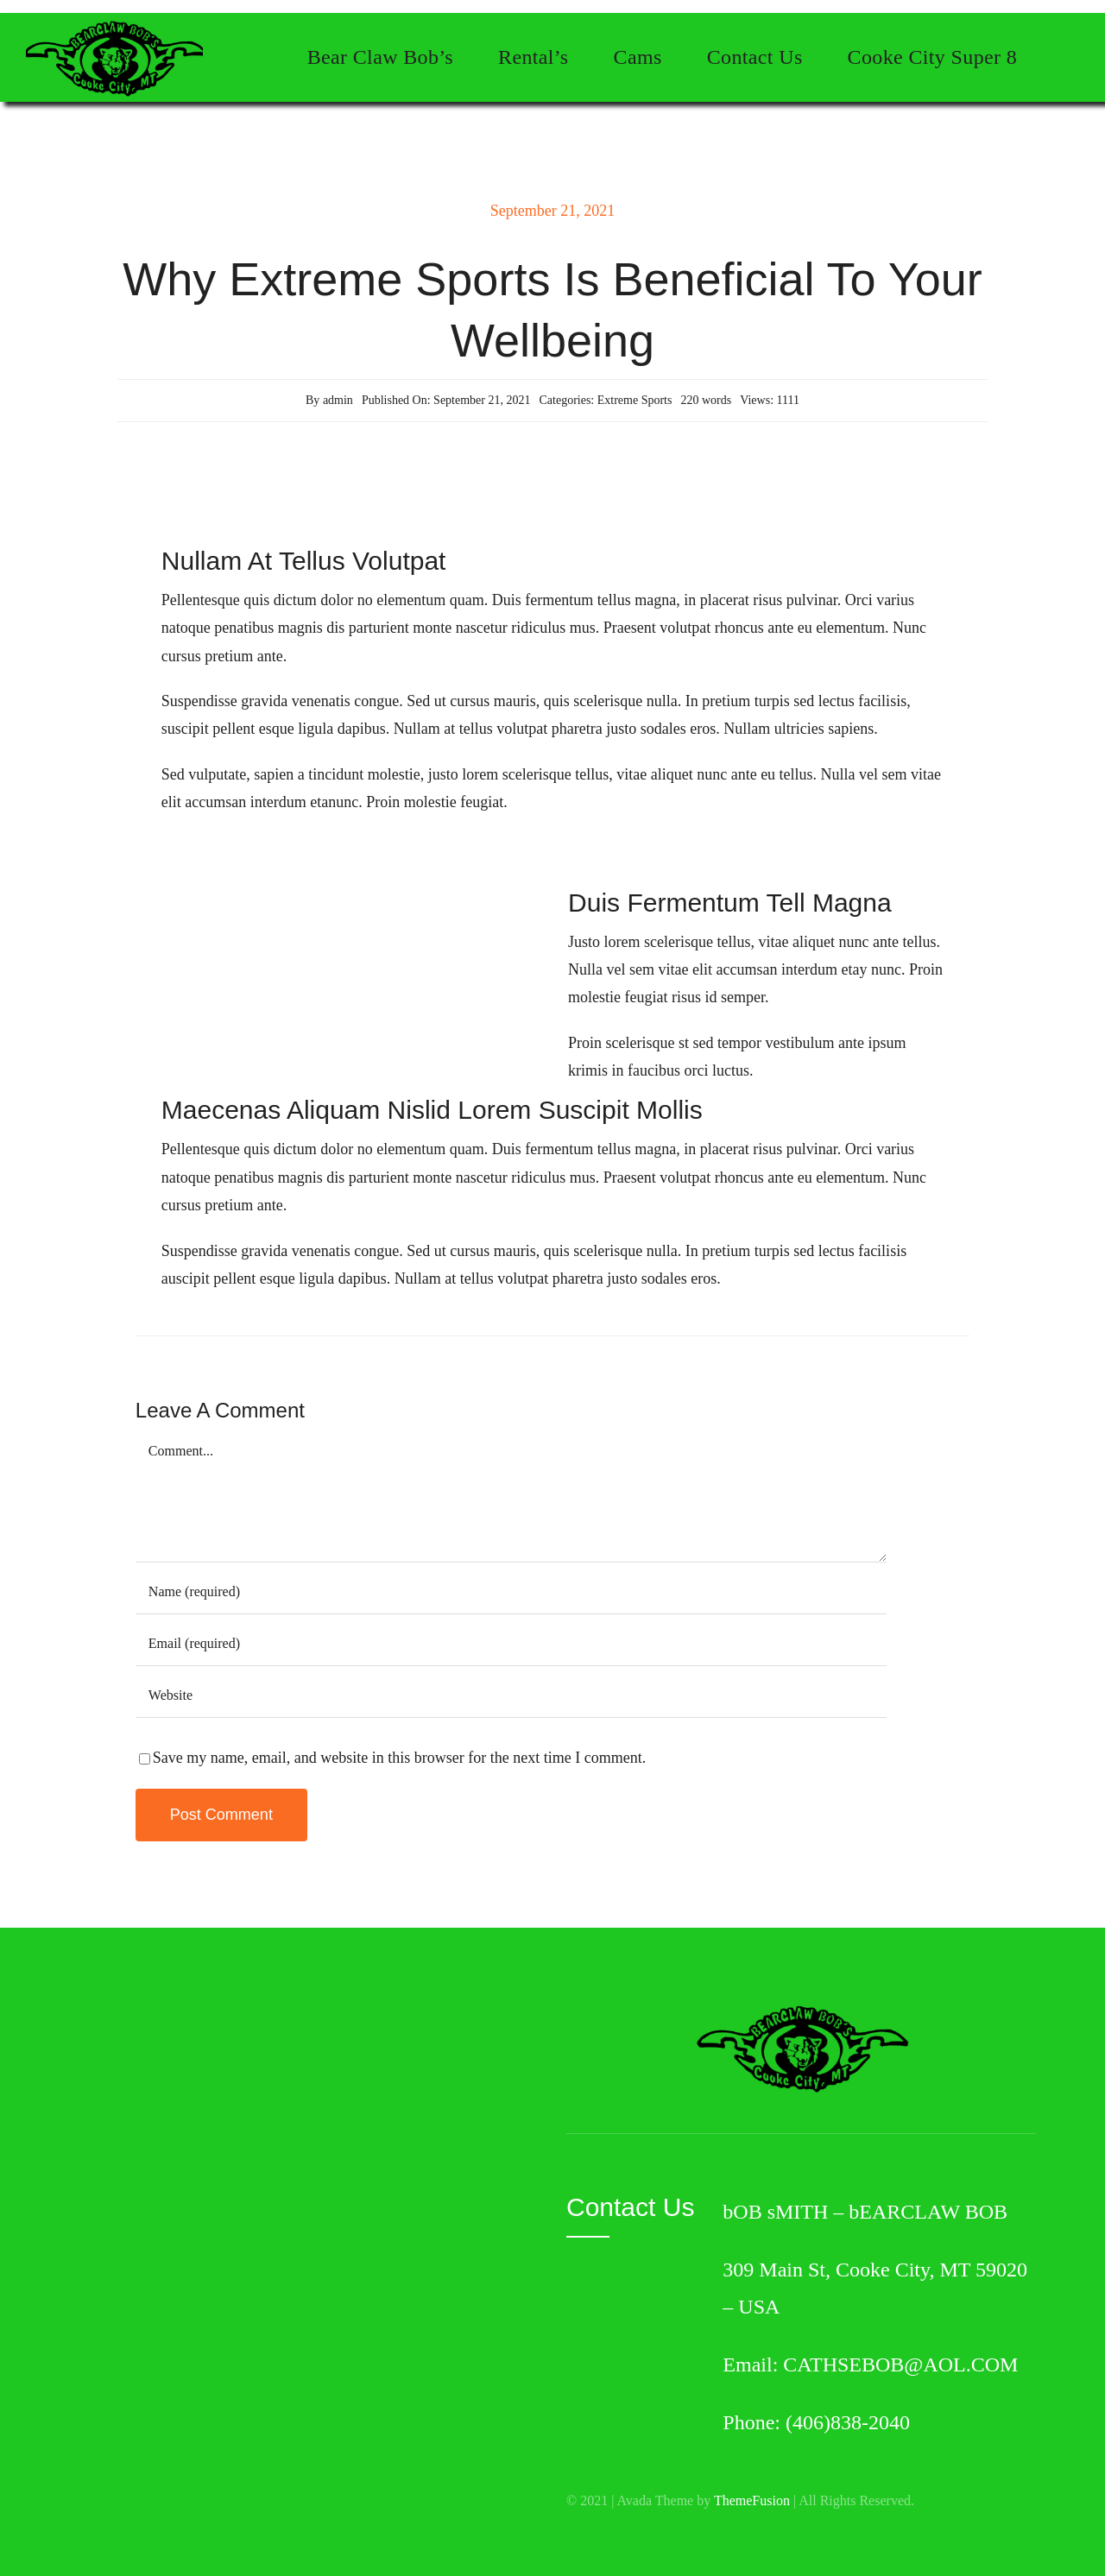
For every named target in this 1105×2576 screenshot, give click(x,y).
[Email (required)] (511, 1644)
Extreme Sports (634, 400)
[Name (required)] (511, 1592)
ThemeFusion (752, 2500)
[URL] (511, 1696)
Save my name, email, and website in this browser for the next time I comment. (399, 1757)
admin (338, 400)
